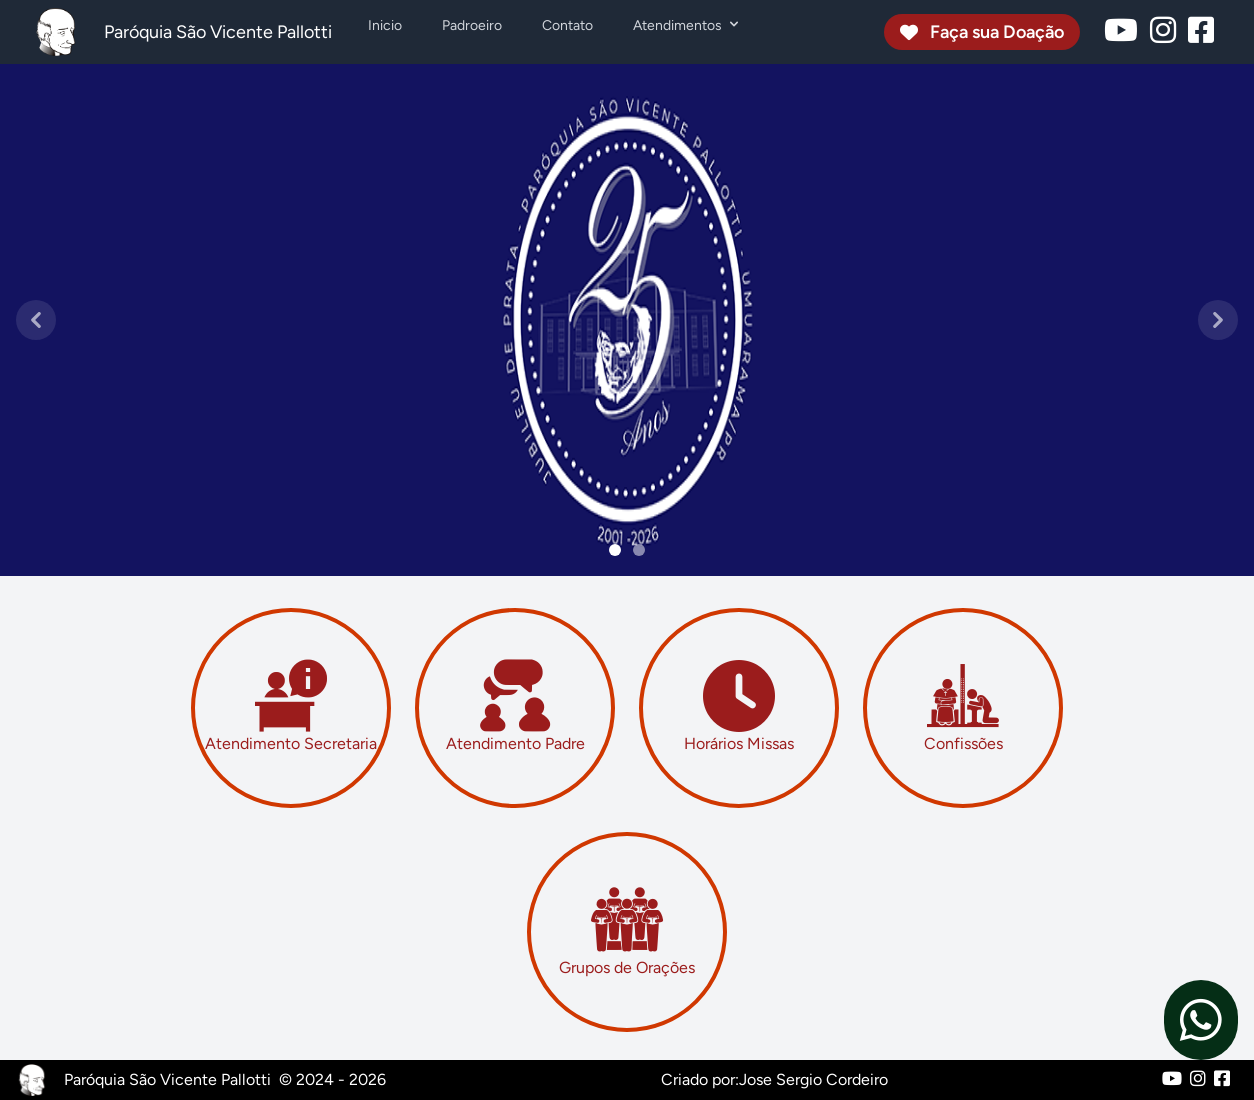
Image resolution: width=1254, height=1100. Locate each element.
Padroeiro (472, 25)
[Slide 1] (639, 550)
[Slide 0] (615, 550)
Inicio (385, 25)
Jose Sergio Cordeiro (813, 1079)
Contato (567, 25)
